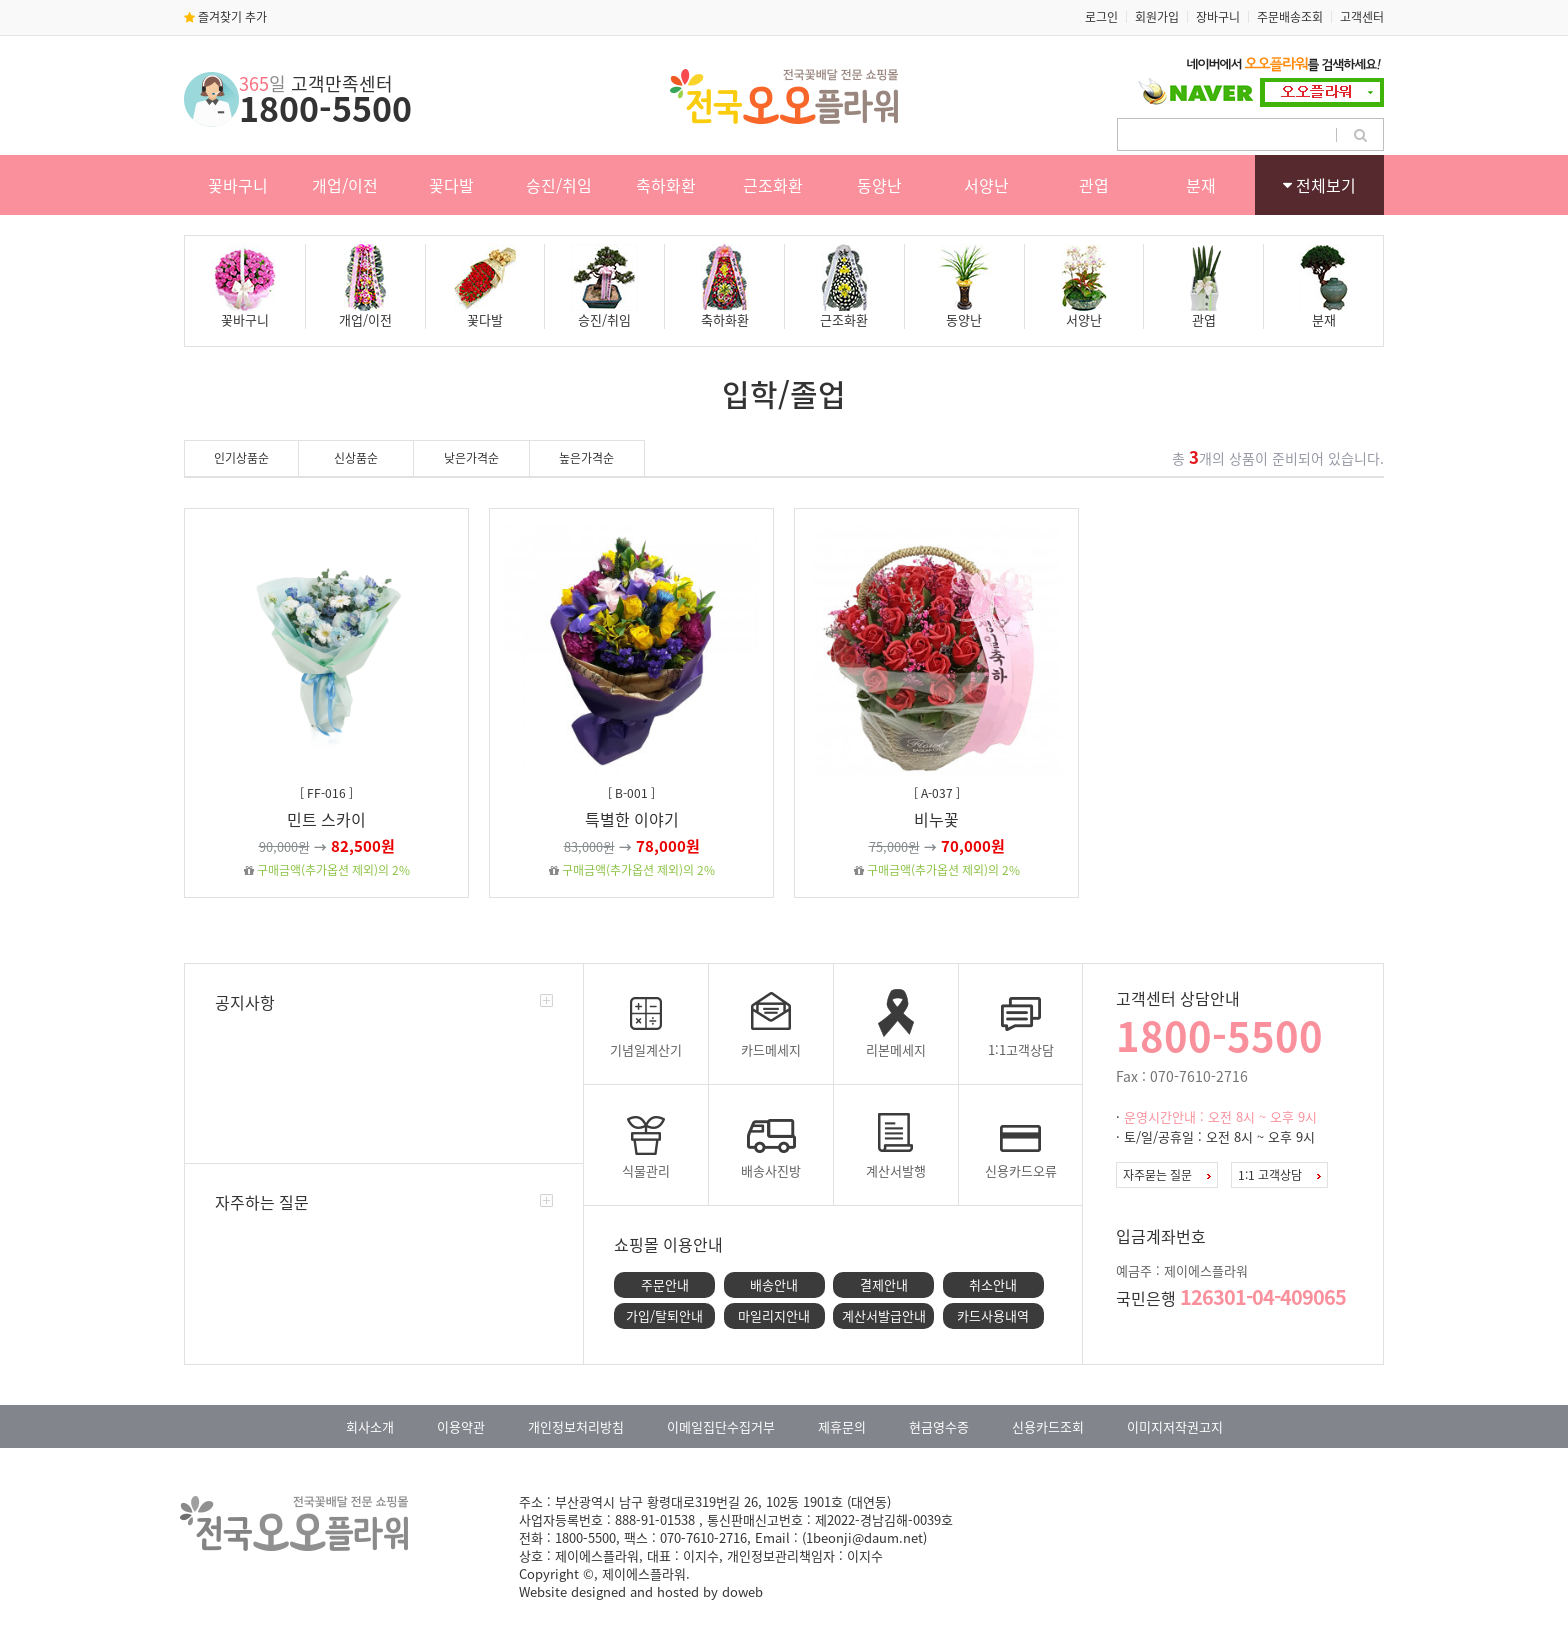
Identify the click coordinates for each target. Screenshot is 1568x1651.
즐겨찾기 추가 (225, 17)
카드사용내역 (993, 1315)
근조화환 (773, 185)
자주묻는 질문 (1167, 1175)
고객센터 (1362, 17)
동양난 (879, 185)
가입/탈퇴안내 (664, 1315)
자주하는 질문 (262, 1202)
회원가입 (1157, 17)
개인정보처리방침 (576, 1426)
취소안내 (993, 1284)
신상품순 (356, 458)
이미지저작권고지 (1175, 1426)
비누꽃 (936, 819)
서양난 (986, 185)
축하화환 (666, 185)
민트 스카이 (326, 819)
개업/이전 (345, 185)
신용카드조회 (1048, 1426)
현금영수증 (939, 1426)
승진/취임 (559, 185)
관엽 (1094, 185)
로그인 (1101, 17)
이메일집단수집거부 (721, 1426)
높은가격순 (586, 458)
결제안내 (884, 1284)
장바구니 (1218, 17)
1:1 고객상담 (1279, 1175)
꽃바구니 (238, 185)
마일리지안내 (774, 1315)
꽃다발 (451, 185)
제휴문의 (842, 1426)
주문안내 (665, 1284)
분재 (1201, 185)
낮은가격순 (471, 458)
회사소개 (370, 1426)
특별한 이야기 (632, 819)
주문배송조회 (1290, 17)
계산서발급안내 (884, 1315)
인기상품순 (241, 458)
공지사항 (245, 1002)
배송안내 (774, 1284)
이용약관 (461, 1426)
